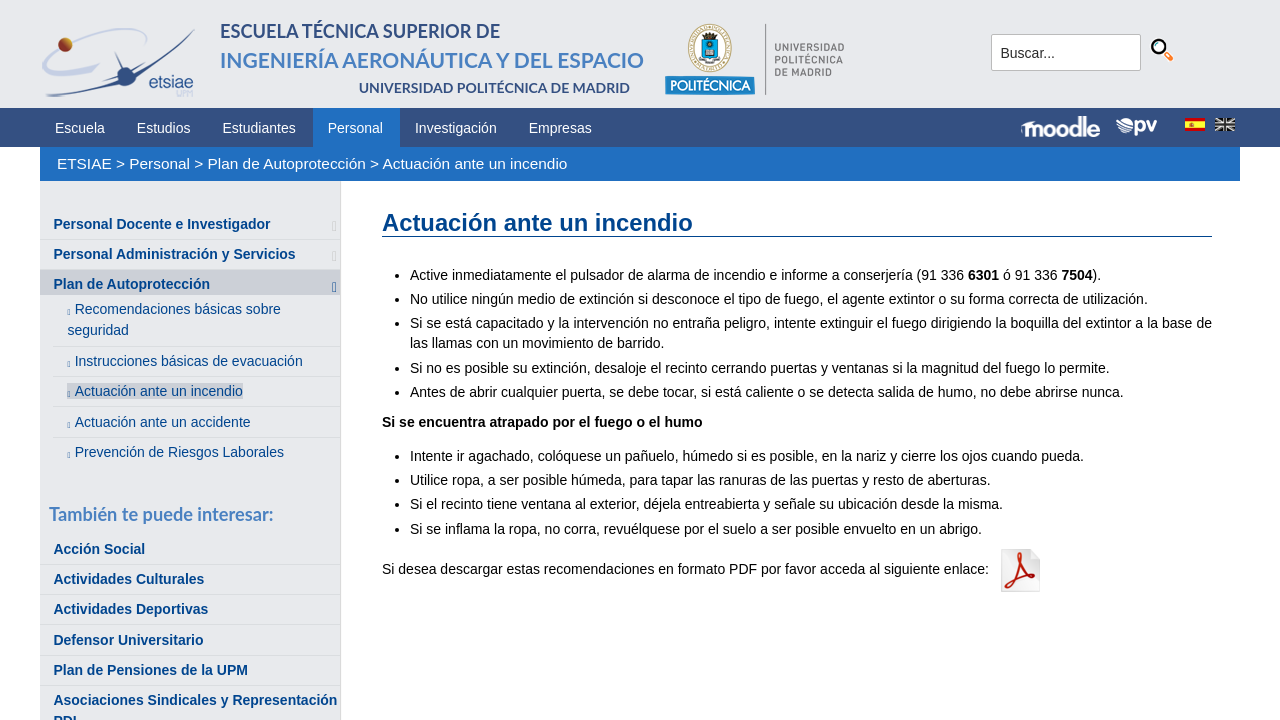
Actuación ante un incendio (475, 163)
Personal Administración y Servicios (174, 254)
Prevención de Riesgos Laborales (179, 452)
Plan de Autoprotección (287, 163)
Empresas (560, 128)
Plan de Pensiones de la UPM (150, 670)
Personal (355, 128)
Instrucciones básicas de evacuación (189, 361)
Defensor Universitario (128, 640)
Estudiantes (259, 128)
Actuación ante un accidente (163, 422)
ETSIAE (84, 163)
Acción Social (99, 549)
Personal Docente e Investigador (161, 224)
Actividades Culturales (128, 579)
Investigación (456, 128)
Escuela (80, 128)
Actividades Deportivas (130, 609)
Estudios (164, 128)
